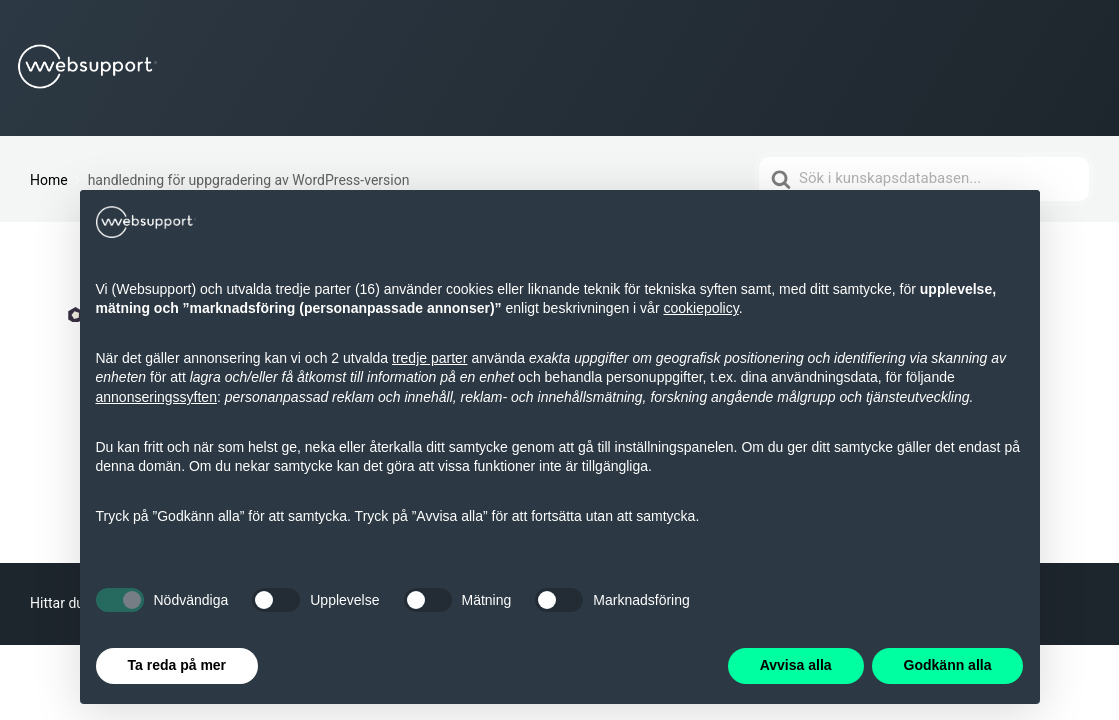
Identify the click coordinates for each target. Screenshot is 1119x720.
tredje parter (429, 358)
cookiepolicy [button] (700, 308)
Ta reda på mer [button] (177, 665)
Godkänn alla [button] (948, 665)
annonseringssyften (156, 397)
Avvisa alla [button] (796, 665)
